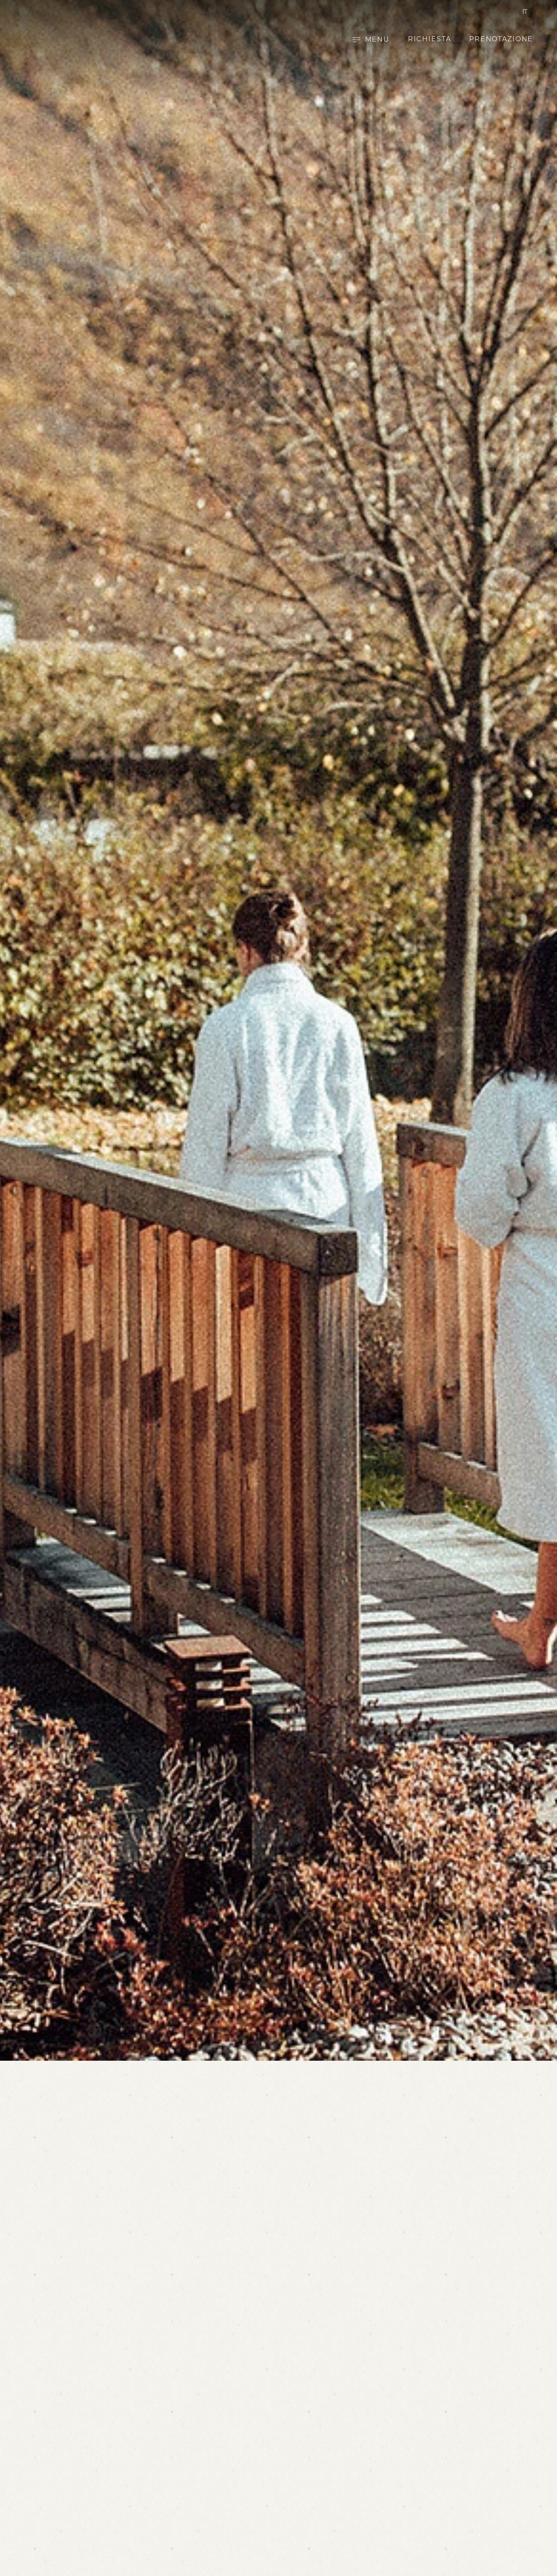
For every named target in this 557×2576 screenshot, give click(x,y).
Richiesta (429, 40)
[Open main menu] (371, 40)
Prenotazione (501, 40)
